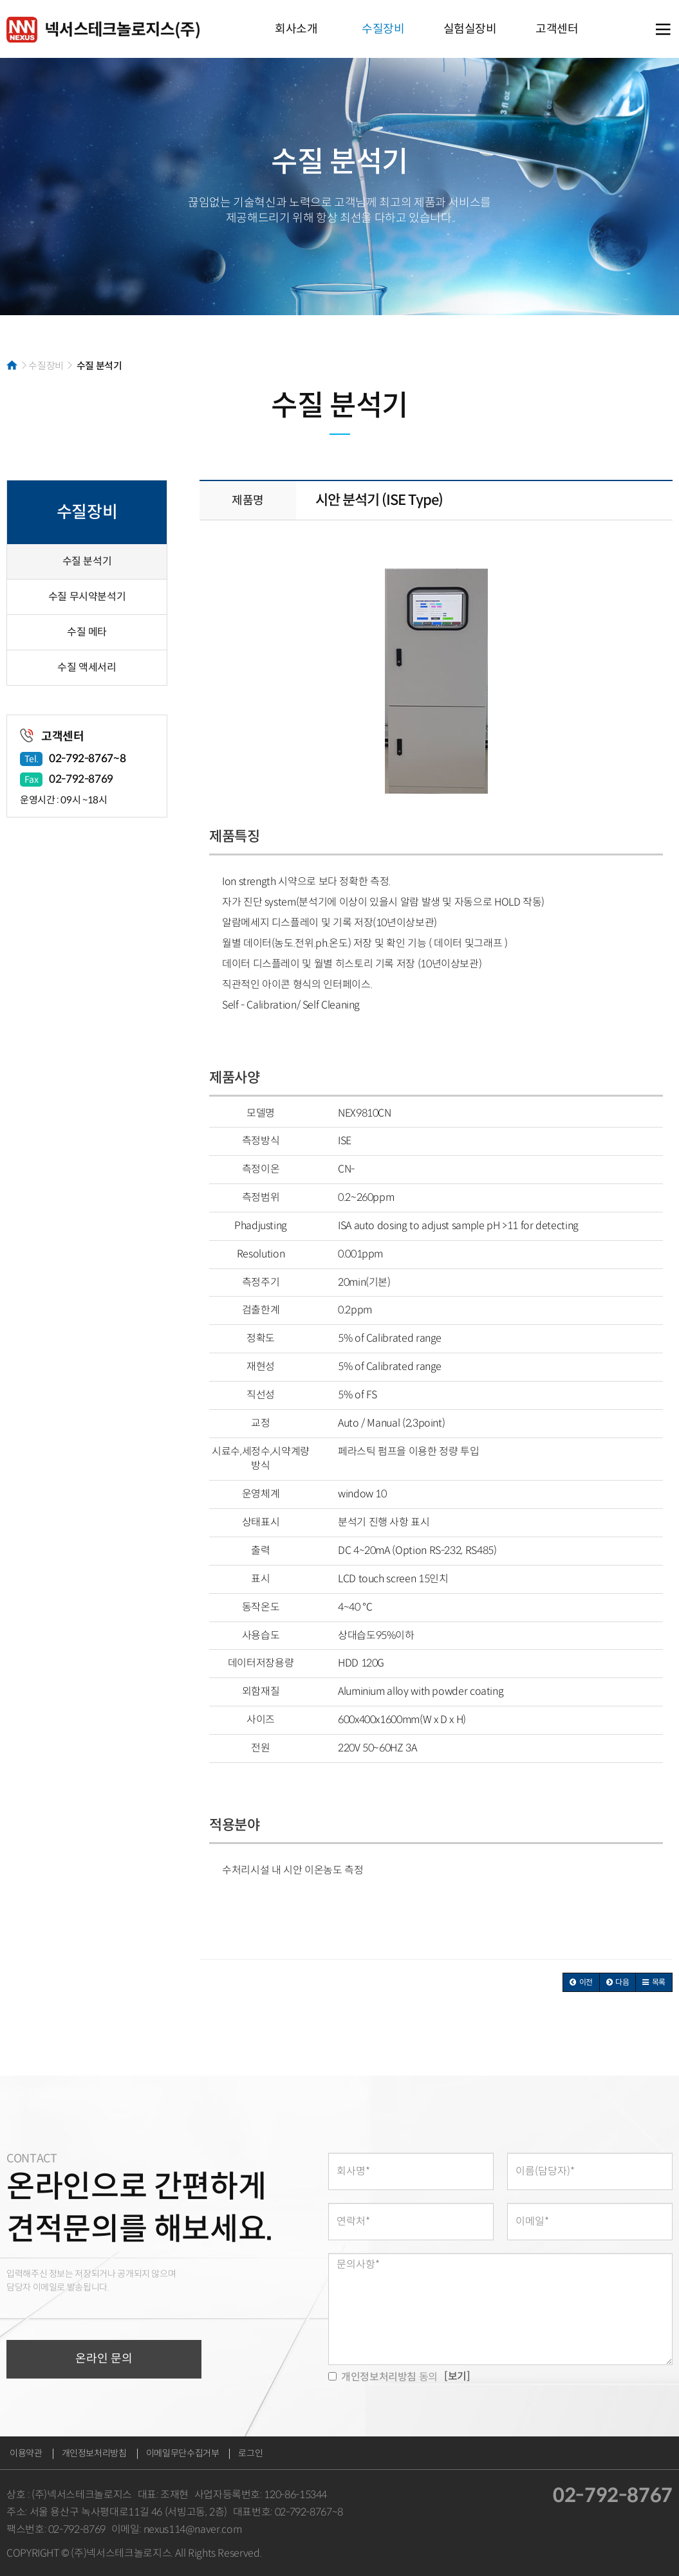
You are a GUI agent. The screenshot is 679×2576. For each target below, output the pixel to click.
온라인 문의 (104, 2359)
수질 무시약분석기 (87, 596)
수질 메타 (87, 632)
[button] (581, 1982)
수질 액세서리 (86, 667)
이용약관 (26, 2453)
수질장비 (383, 29)
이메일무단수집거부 (182, 2453)
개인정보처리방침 (94, 2453)
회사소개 (296, 29)
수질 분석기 (87, 561)
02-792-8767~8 (87, 758)
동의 (383, 2377)
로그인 (250, 2453)
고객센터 (557, 29)
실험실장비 (470, 29)
